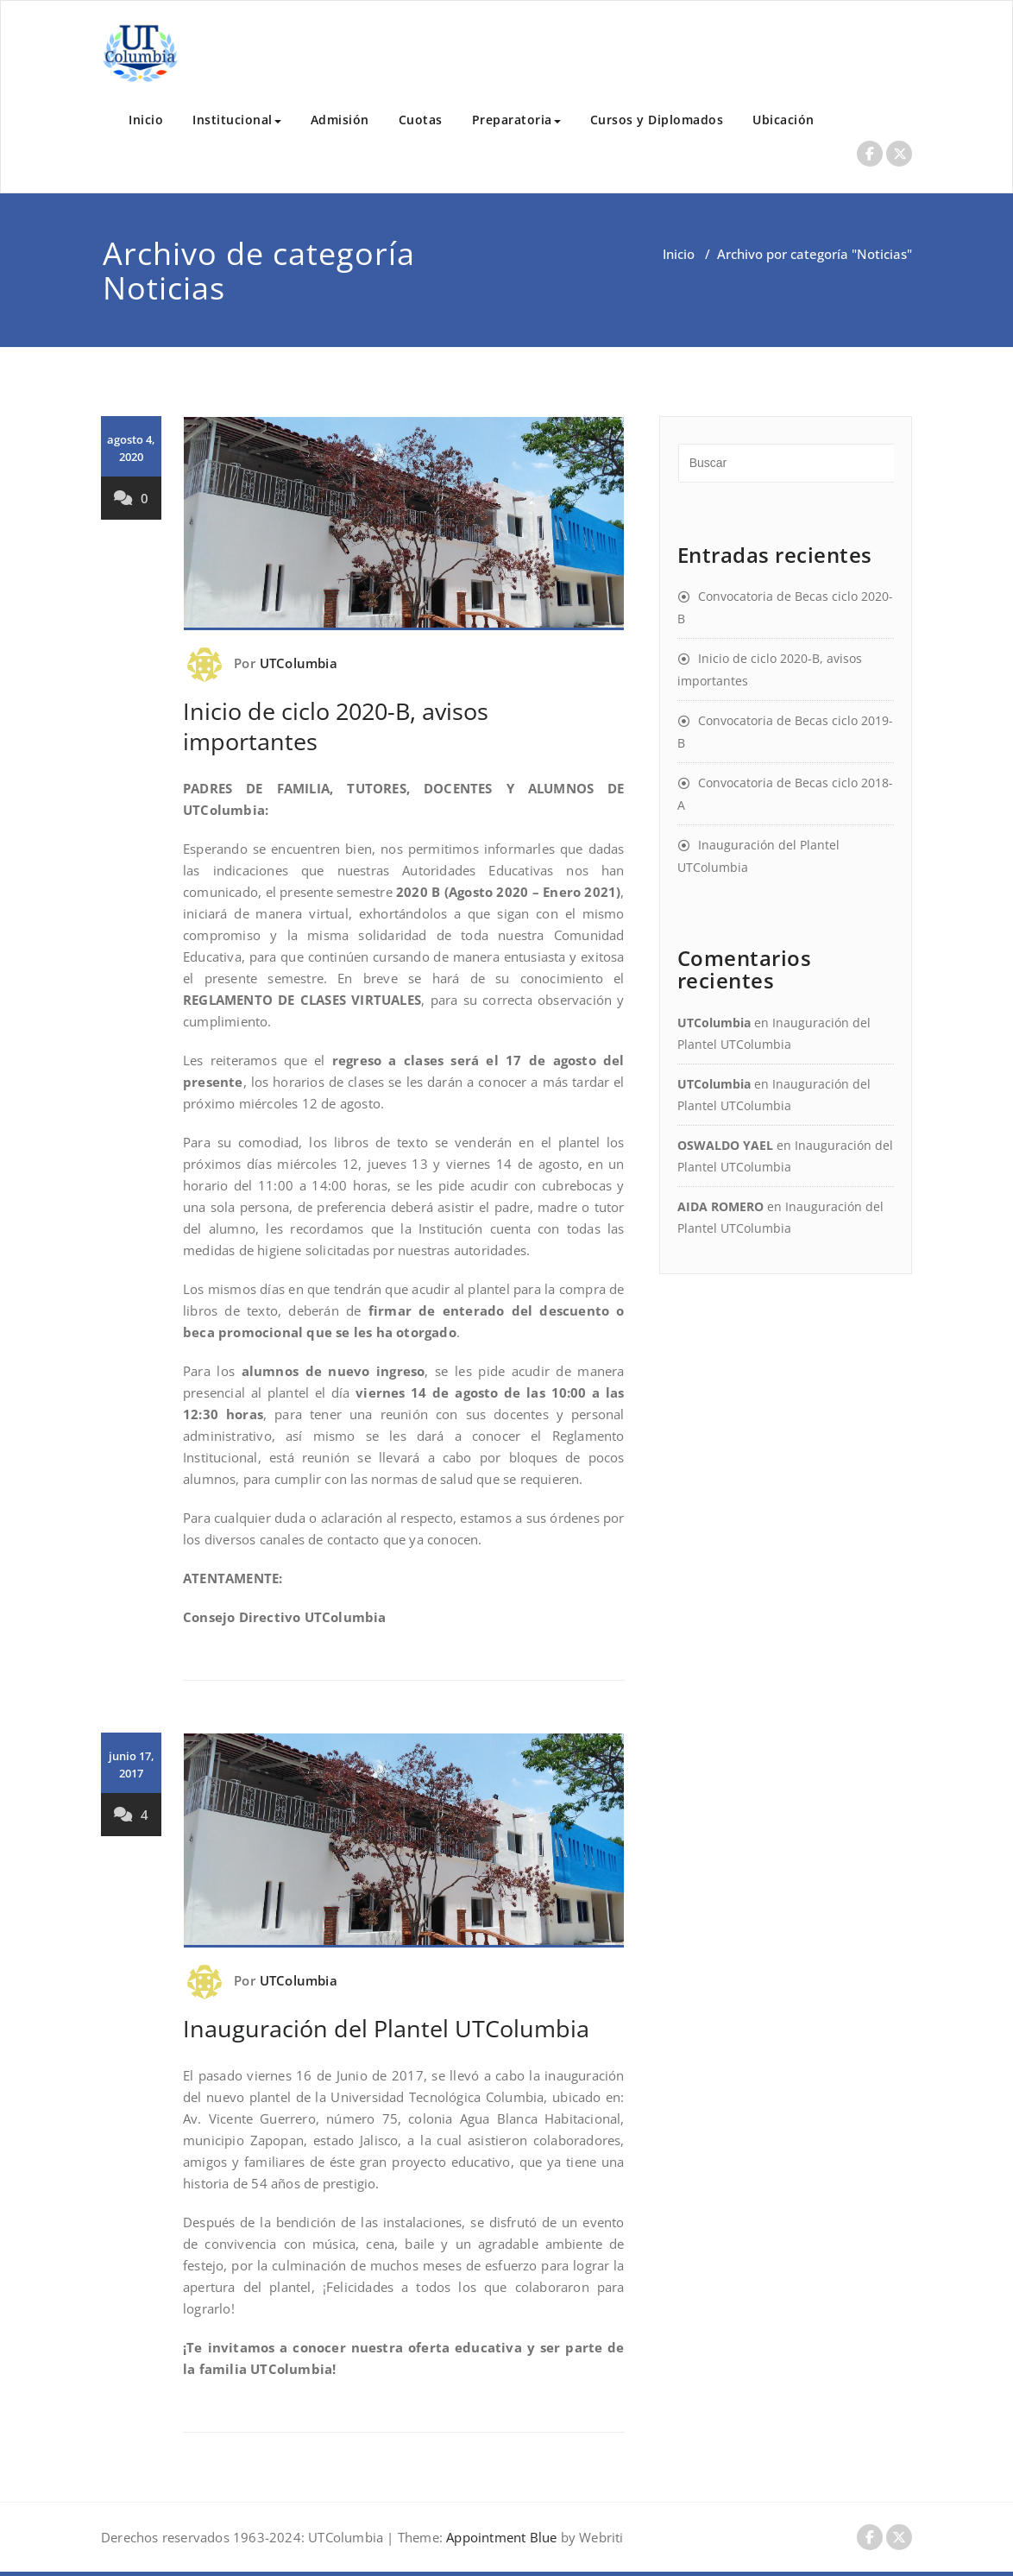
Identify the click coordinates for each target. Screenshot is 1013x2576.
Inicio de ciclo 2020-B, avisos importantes (335, 726)
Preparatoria (516, 119)
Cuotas (421, 119)
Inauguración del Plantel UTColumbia (386, 2028)
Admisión (340, 119)
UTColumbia (298, 663)
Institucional (236, 119)
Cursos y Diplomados (657, 119)
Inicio (146, 119)
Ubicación (783, 119)
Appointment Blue (500, 2537)
